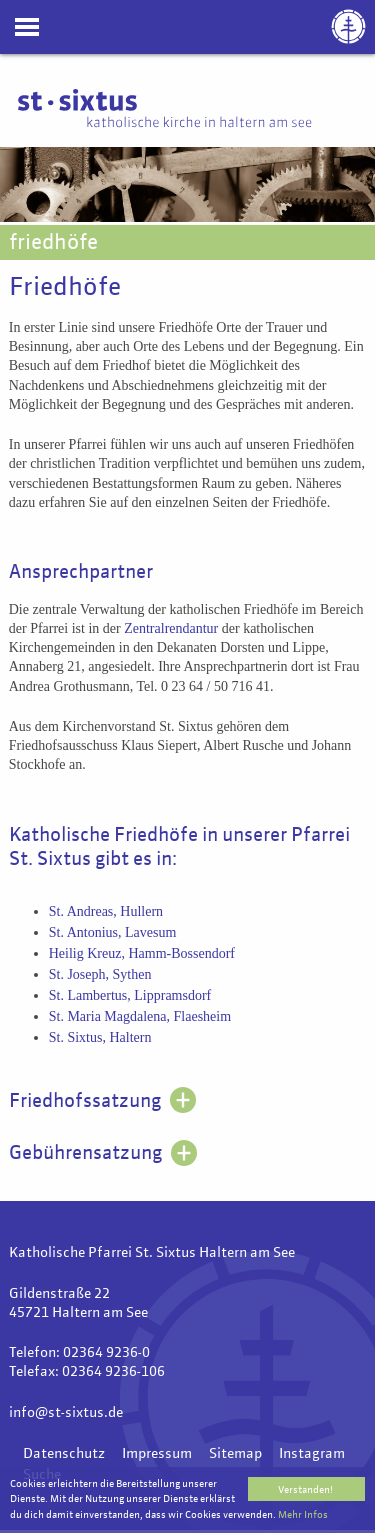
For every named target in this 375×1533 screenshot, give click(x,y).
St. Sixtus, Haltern (100, 1037)
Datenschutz (64, 1454)
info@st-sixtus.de (66, 1413)
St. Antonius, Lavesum (113, 932)
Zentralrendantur (171, 628)
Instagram (312, 1454)
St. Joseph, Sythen (100, 974)
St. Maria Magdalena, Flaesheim (140, 1016)
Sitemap (235, 1454)
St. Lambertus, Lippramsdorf (130, 995)
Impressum (157, 1454)
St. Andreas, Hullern (106, 911)
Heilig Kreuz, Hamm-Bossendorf (142, 953)
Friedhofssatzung (85, 1101)
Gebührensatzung (85, 1153)
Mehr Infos (303, 1515)
